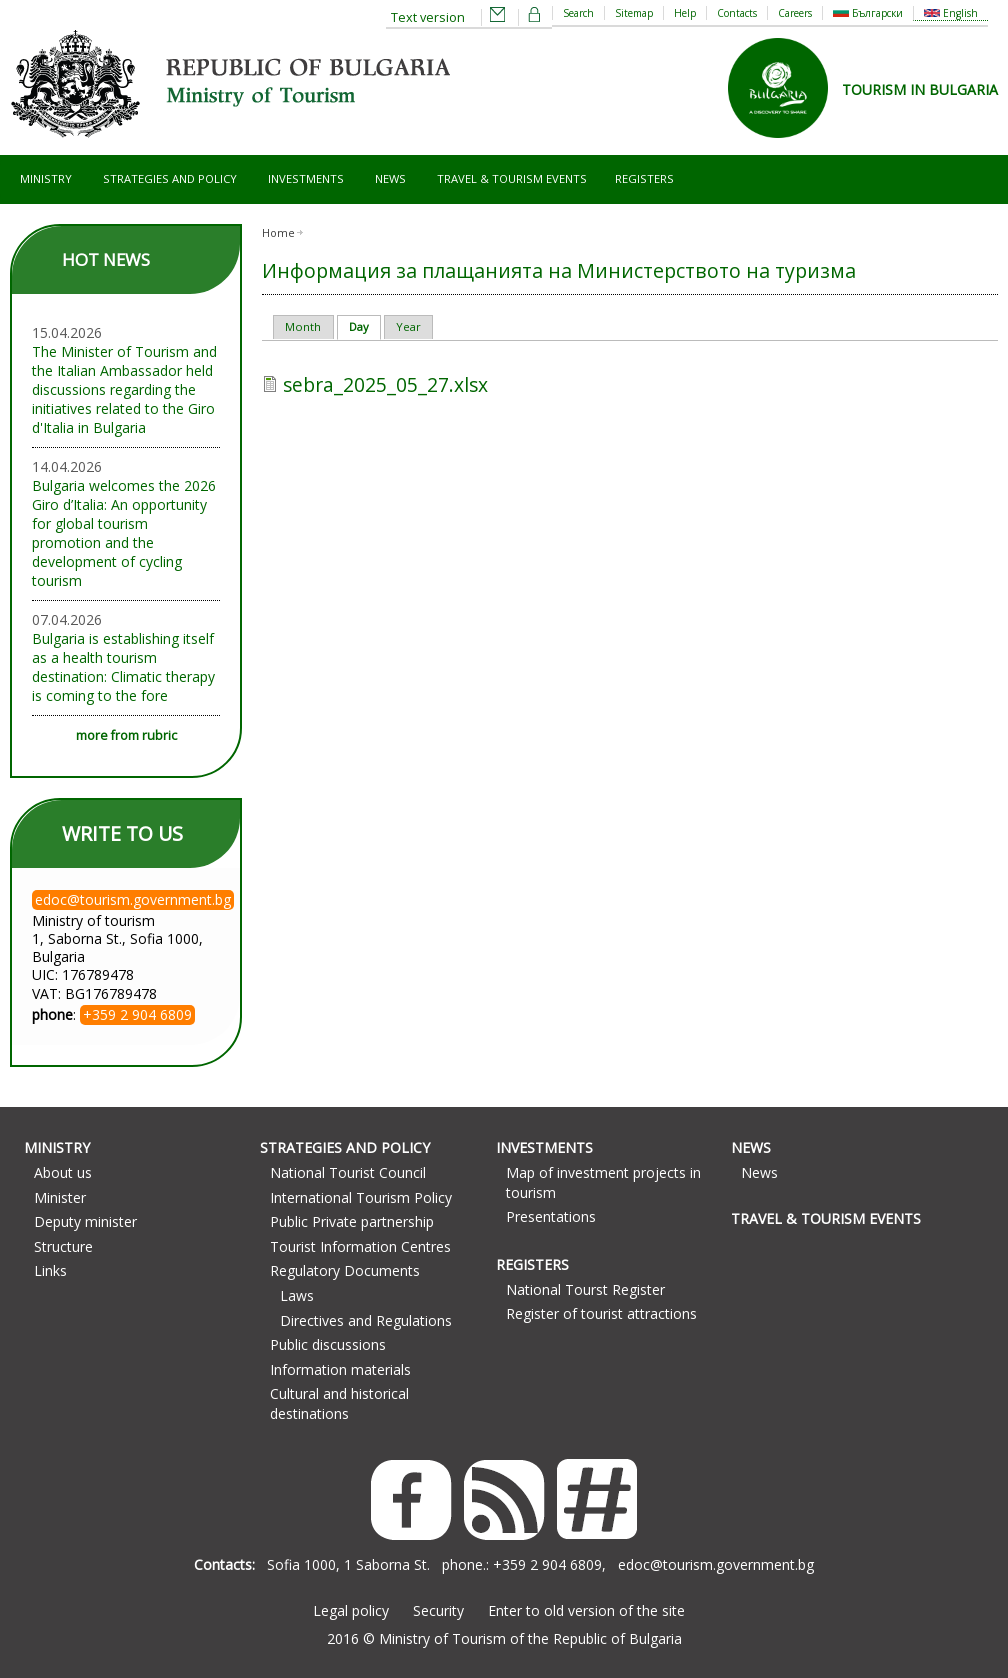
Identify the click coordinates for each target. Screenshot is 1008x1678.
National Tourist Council (348, 1172)
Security (438, 1610)
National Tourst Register (585, 1289)
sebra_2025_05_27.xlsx (385, 384)
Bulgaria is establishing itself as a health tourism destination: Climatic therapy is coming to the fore (123, 667)
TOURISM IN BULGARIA (920, 89)
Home (278, 233)
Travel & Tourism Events (512, 178)
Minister (60, 1197)
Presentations (551, 1216)
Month (303, 326)
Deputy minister (85, 1221)
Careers (795, 13)
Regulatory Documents (345, 1270)
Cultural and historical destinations (339, 1403)
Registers (644, 178)
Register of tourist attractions (601, 1313)
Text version (428, 17)
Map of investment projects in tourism (603, 1182)
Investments (306, 178)
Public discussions (328, 1344)
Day (365, 326)
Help (685, 13)
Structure (63, 1246)
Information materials (340, 1369)
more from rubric (126, 735)
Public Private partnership (352, 1221)
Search (578, 13)
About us (63, 1172)
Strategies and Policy (170, 178)
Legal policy (351, 1610)
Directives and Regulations (366, 1320)
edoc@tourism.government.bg (716, 1564)
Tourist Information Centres (360, 1246)
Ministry (46, 178)
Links (50, 1270)
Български (868, 13)
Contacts (737, 13)
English (951, 13)
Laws (297, 1295)
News (390, 178)
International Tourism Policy (361, 1197)
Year (408, 326)
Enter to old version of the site (586, 1610)
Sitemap (634, 13)
